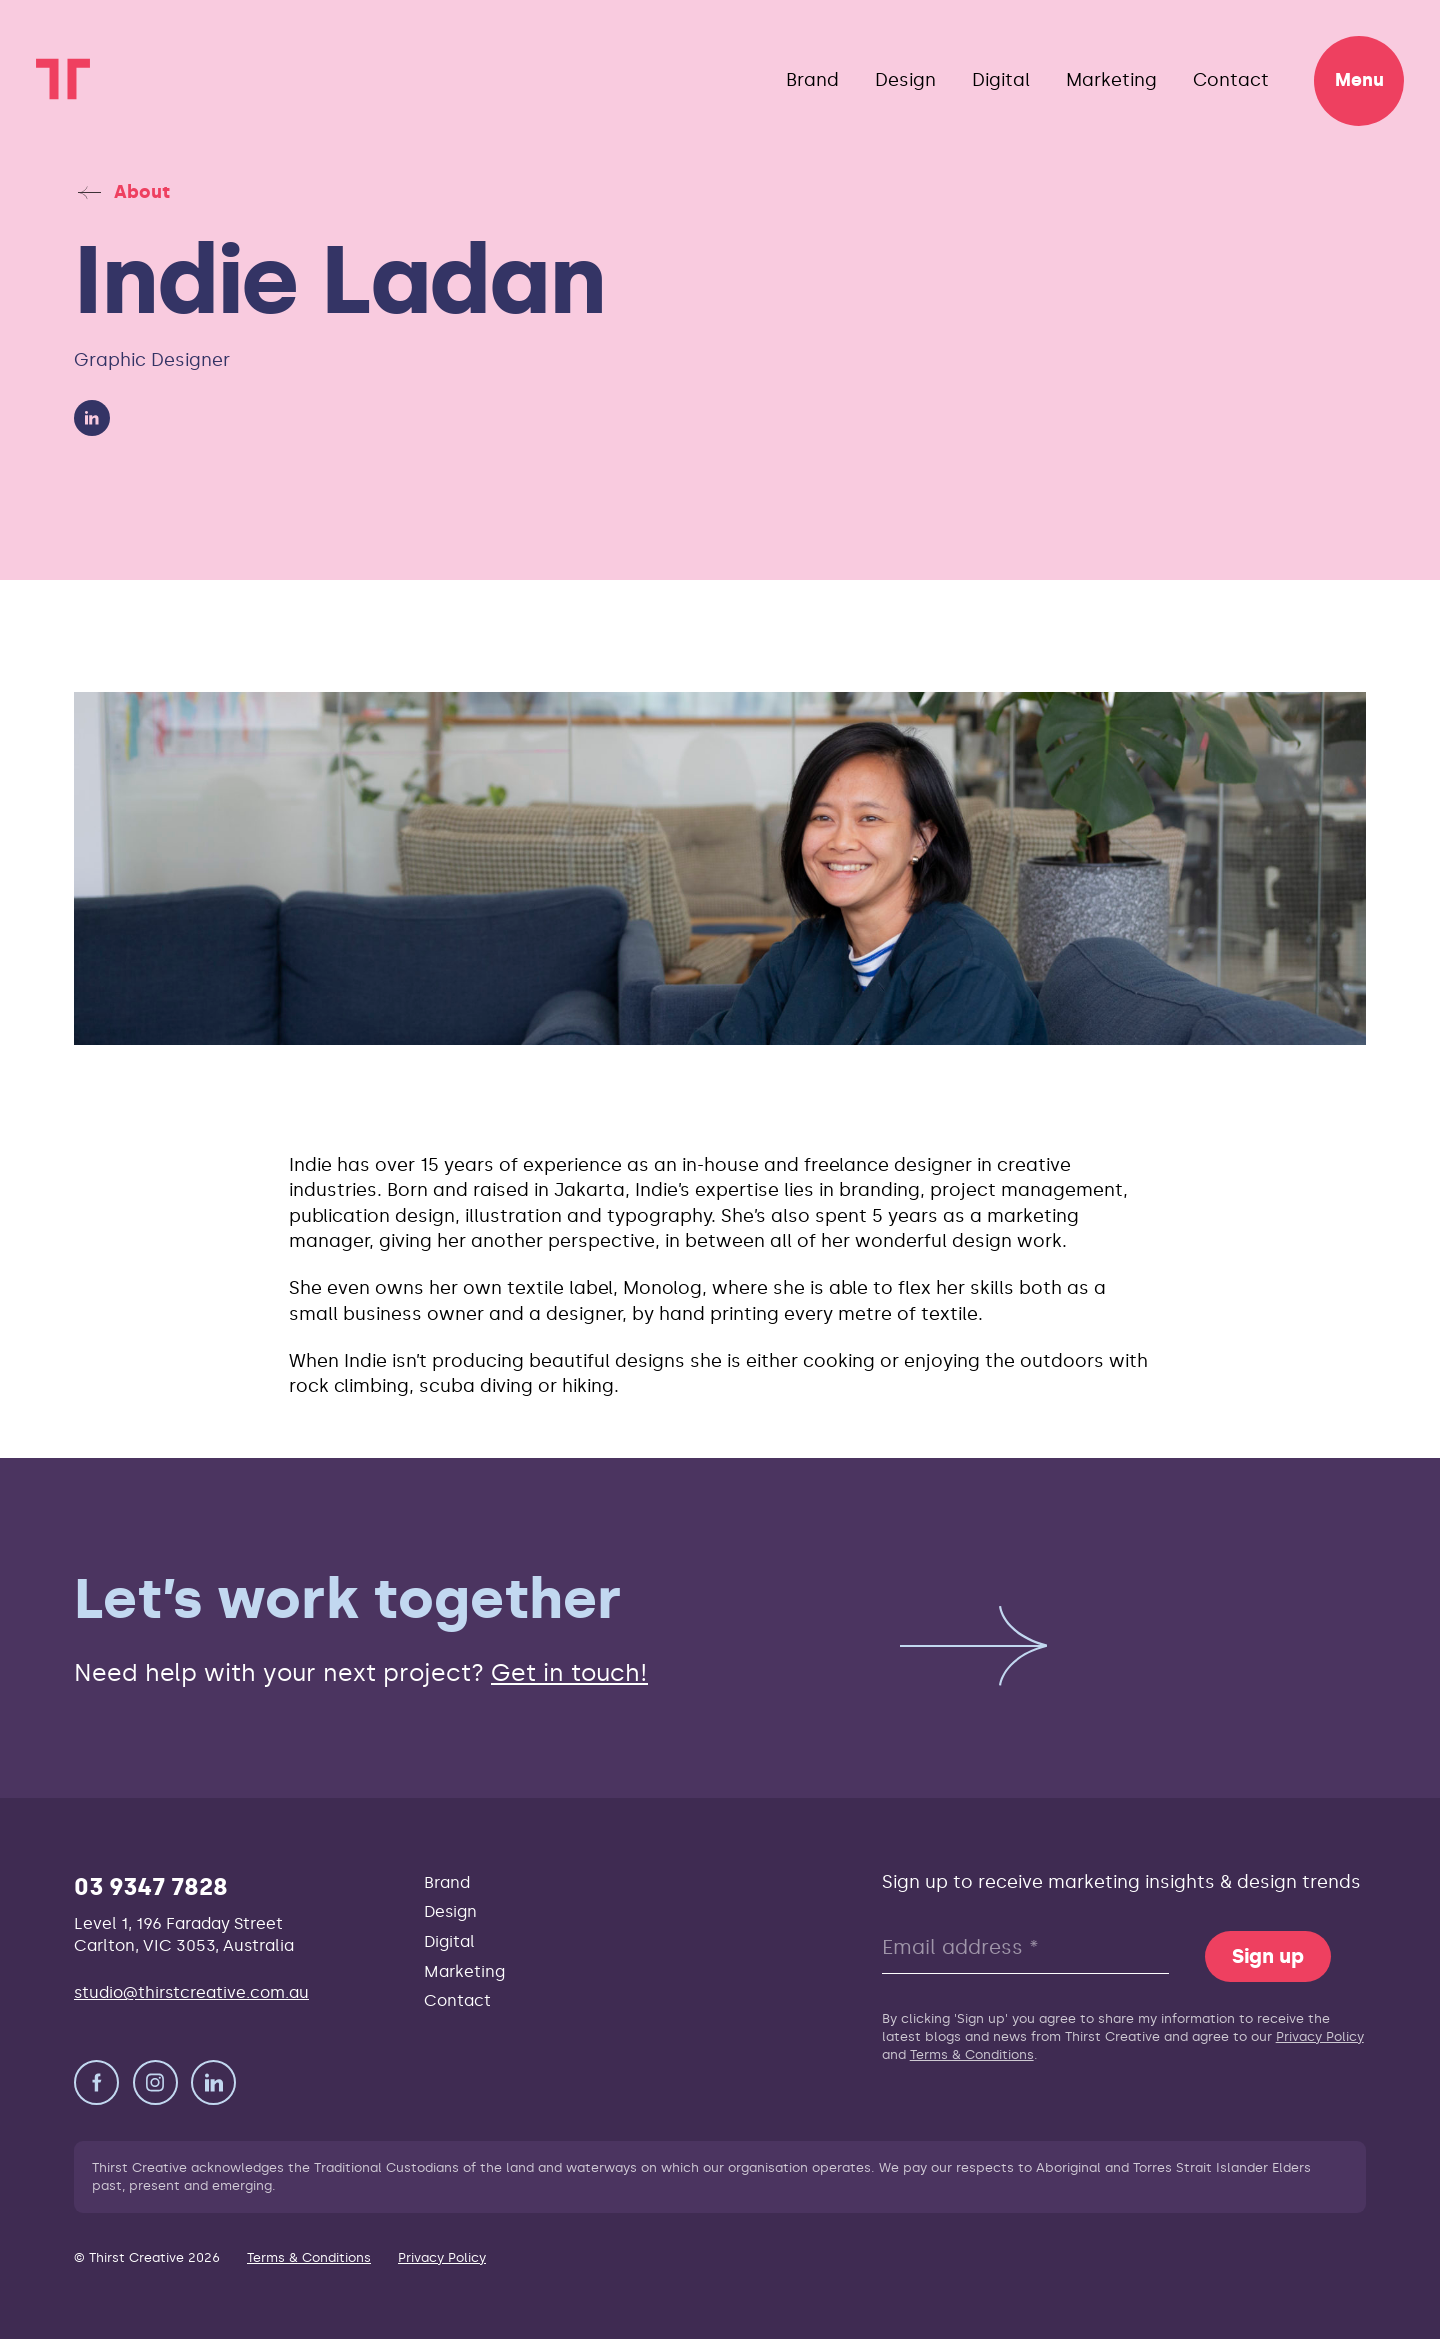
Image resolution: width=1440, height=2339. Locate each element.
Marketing (1111, 80)
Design (905, 80)
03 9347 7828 (151, 1886)
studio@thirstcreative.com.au (191, 1992)
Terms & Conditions (972, 2054)
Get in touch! (569, 1672)
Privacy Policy (1320, 2036)
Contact (1231, 80)
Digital (1001, 80)
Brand (812, 80)
